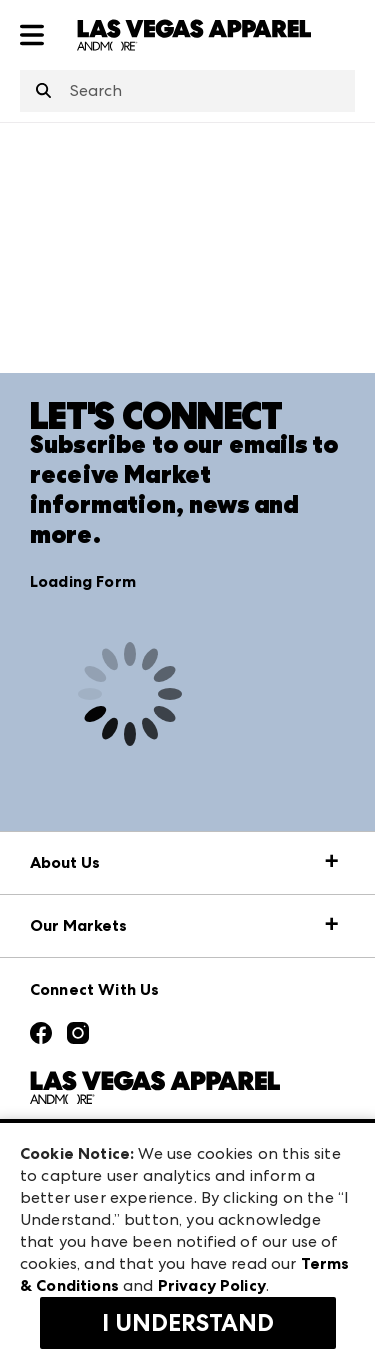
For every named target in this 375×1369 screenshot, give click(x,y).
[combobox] (187, 91)
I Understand (188, 1323)
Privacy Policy (212, 1285)
